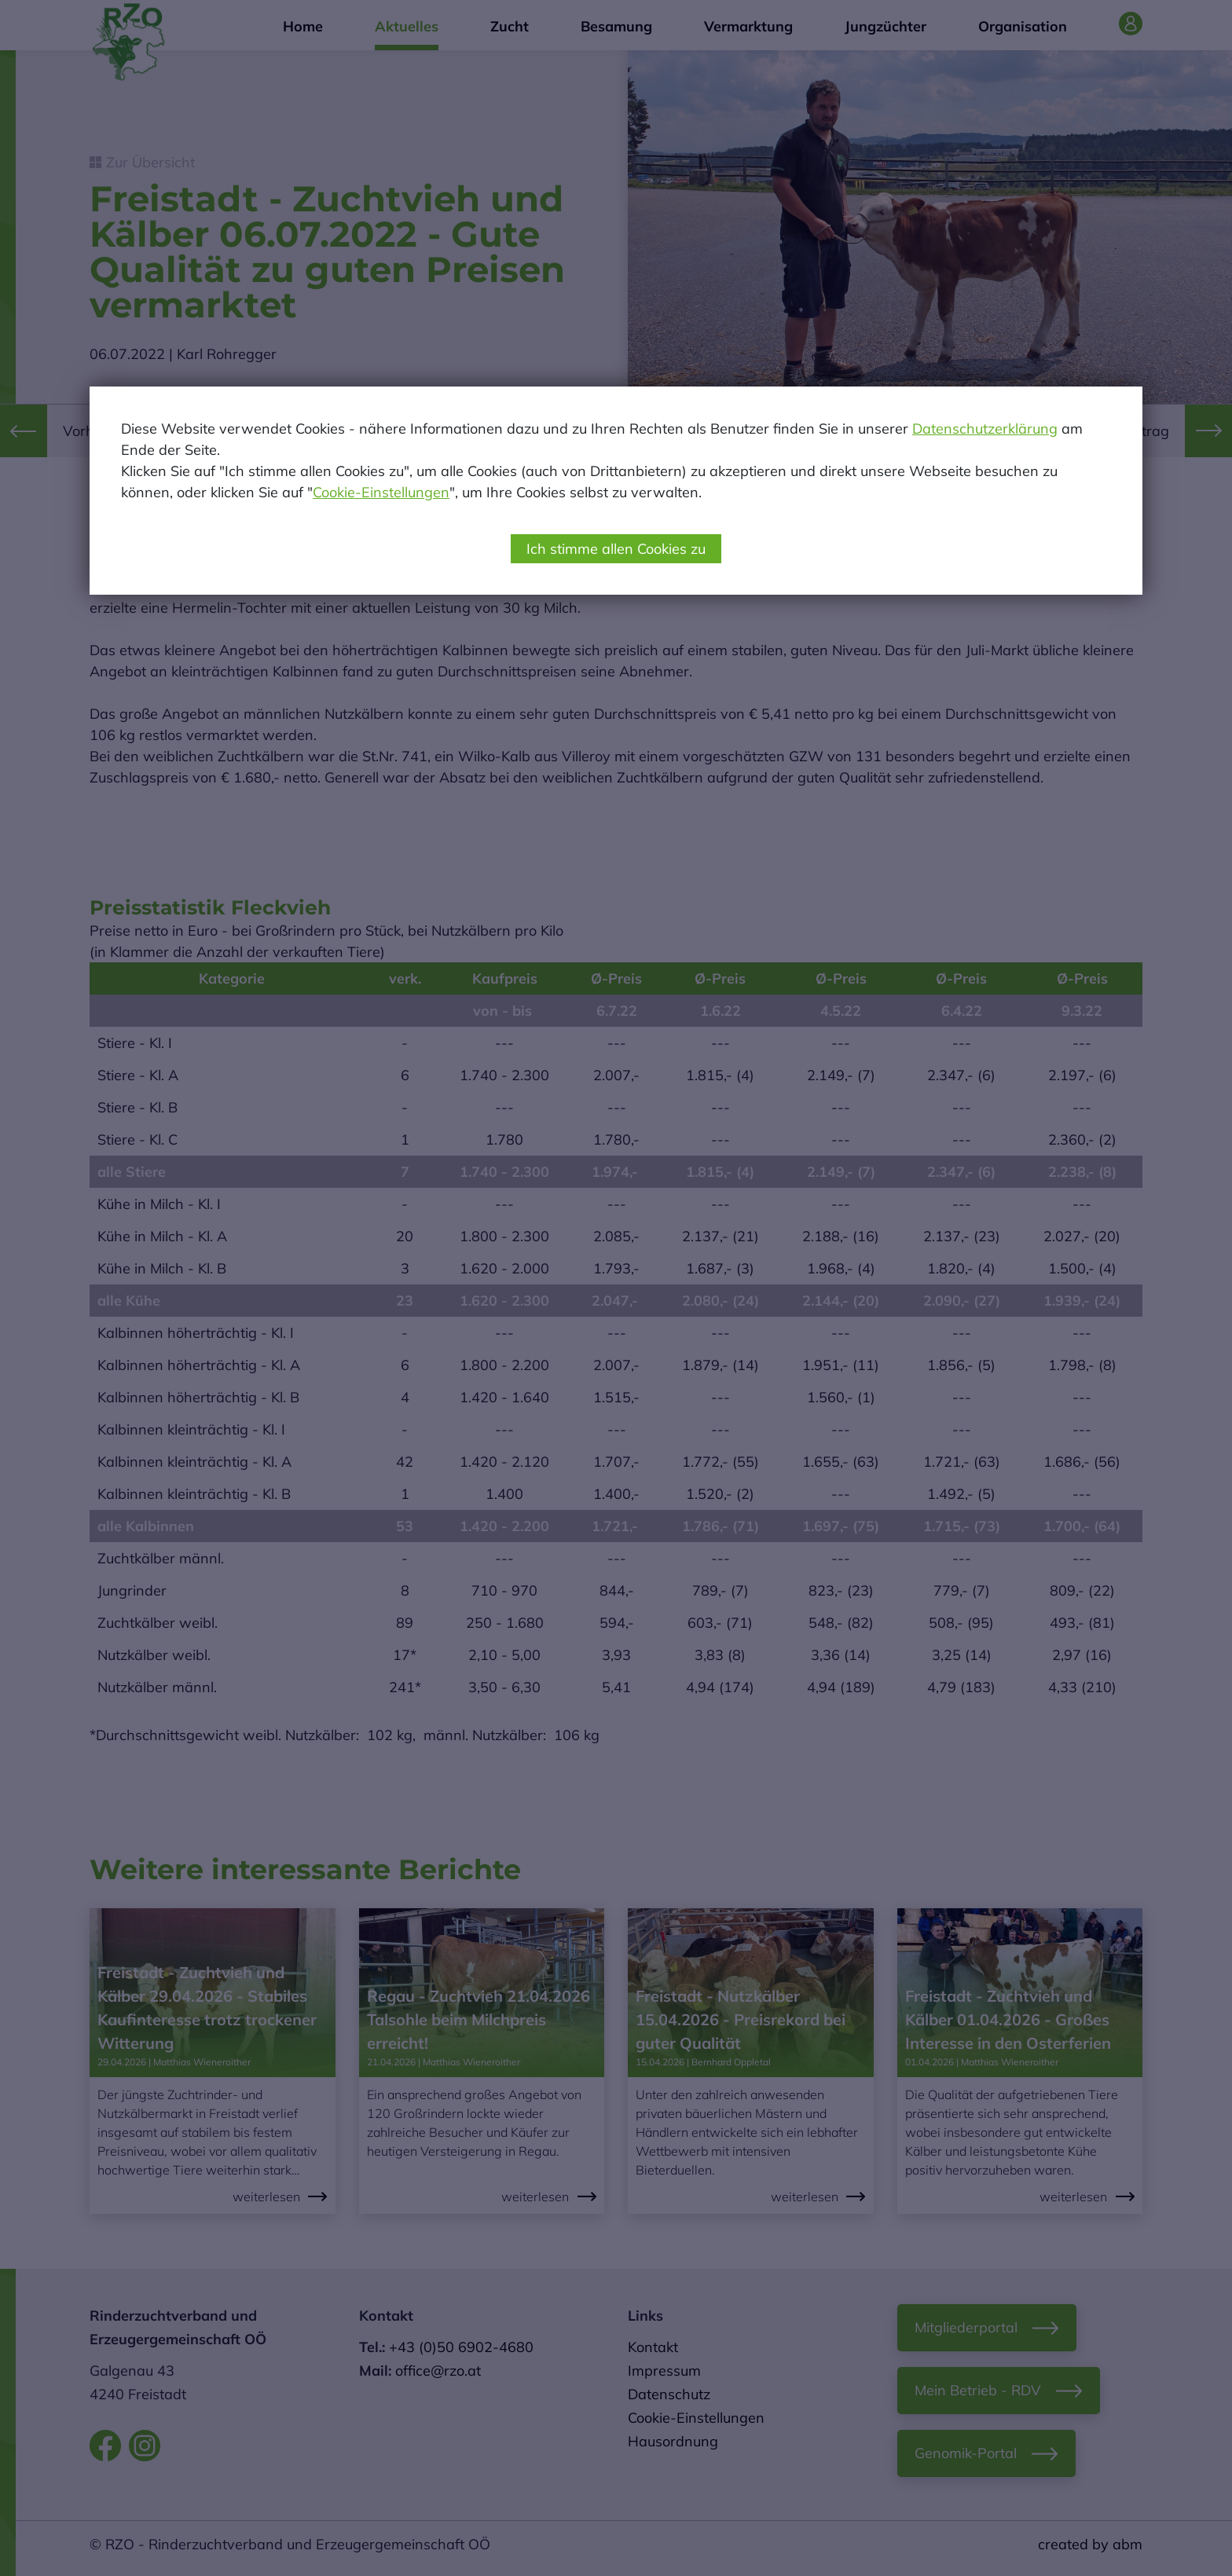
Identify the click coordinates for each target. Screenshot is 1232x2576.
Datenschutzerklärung (985, 429)
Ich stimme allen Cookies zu (616, 549)
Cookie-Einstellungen (381, 492)
